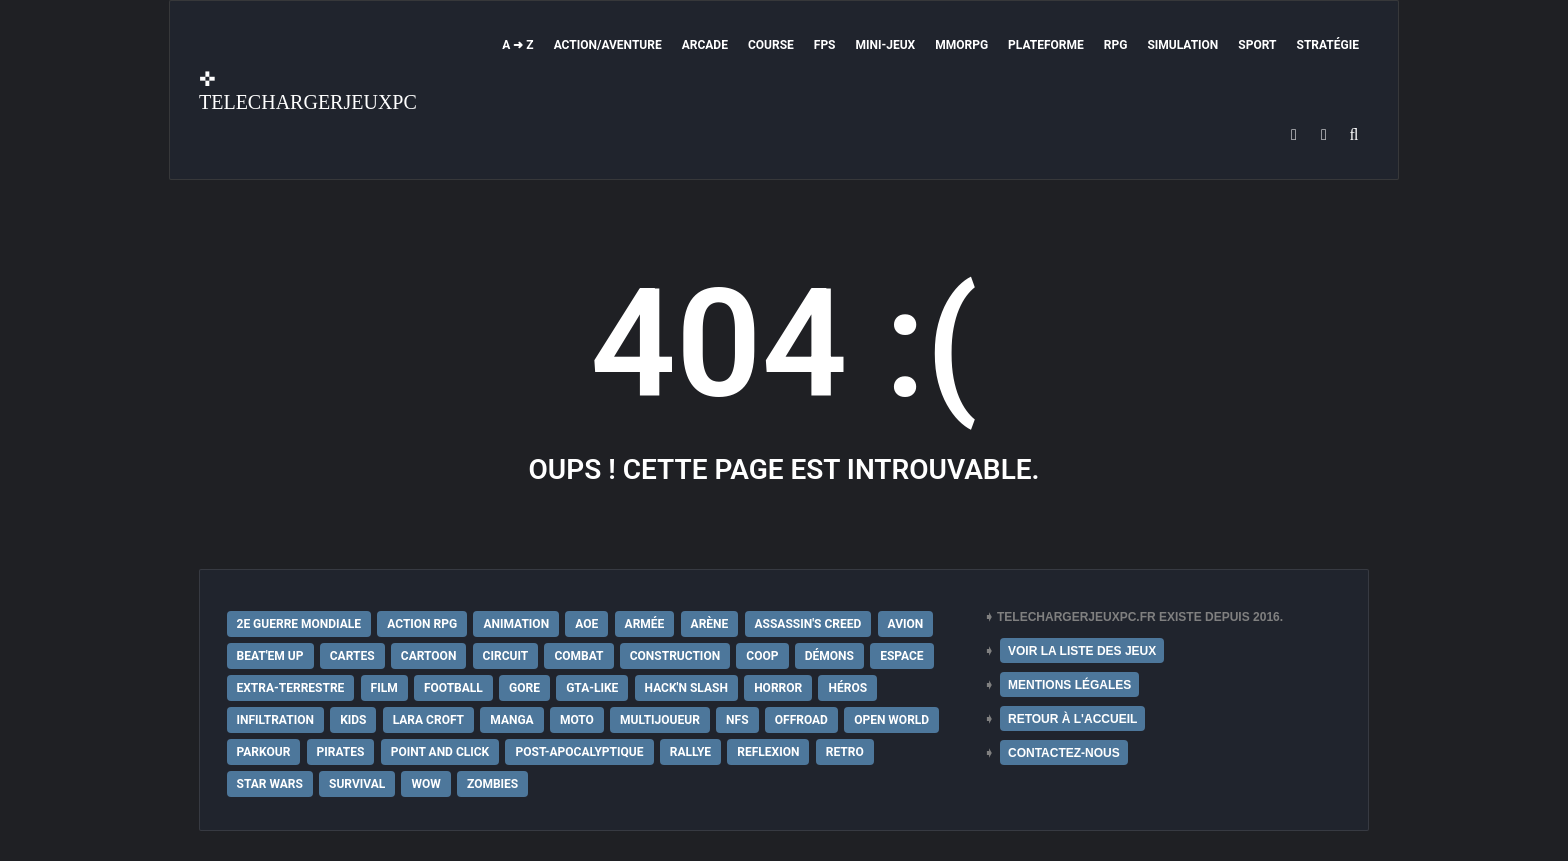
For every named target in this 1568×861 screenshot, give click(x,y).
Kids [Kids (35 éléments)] (353, 720)
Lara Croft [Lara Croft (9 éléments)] (428, 720)
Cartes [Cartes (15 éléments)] (352, 656)
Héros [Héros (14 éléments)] (847, 688)
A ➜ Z (517, 45)
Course (771, 45)
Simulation (1182, 45)
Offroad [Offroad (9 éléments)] (801, 720)
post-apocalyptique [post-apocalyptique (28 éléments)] (579, 752)
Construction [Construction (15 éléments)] (675, 656)
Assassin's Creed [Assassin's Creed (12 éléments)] (808, 624)
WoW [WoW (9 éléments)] (425, 784)
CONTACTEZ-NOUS (1064, 753)
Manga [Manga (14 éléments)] (511, 720)
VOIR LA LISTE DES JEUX (1082, 651)
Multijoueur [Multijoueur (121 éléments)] (660, 720)
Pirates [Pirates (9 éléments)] (341, 752)
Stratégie (1328, 45)
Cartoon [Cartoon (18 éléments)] (429, 656)
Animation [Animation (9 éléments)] (516, 624)
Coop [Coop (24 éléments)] (762, 656)
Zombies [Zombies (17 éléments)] (492, 784)
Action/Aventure (608, 45)
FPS (825, 45)
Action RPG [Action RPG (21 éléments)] (422, 624)
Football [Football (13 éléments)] (453, 688)
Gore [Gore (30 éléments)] (524, 688)
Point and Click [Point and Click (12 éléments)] (440, 752)
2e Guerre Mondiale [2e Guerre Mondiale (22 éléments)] (299, 624)
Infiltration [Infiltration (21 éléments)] (275, 720)
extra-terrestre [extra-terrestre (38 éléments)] (291, 688)
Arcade (705, 45)
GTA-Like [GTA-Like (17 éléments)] (592, 688)
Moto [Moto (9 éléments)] (577, 720)
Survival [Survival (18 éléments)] (357, 784)
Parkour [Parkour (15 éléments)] (264, 752)
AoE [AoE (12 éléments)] (586, 624)
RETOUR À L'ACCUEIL (1072, 719)
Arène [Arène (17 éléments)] (710, 624)
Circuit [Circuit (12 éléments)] (506, 656)
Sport (1257, 45)
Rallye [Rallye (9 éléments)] (690, 752)
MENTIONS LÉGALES (1069, 685)
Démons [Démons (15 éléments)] (829, 656)
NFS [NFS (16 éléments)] (737, 720)
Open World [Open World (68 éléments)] (891, 720)
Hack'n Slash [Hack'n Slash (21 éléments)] (686, 688)
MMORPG (961, 45)
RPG (1116, 45)
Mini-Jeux (886, 45)
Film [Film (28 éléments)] (384, 688)
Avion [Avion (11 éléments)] (906, 624)
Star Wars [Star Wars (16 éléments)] (270, 784)
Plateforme (1046, 45)
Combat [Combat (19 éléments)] (578, 656)
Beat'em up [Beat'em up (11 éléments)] (270, 656)
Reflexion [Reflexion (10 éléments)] (768, 752)
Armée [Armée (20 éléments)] (645, 624)
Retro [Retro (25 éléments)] (845, 752)
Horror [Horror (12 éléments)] (778, 688)
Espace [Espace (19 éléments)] (901, 656)
